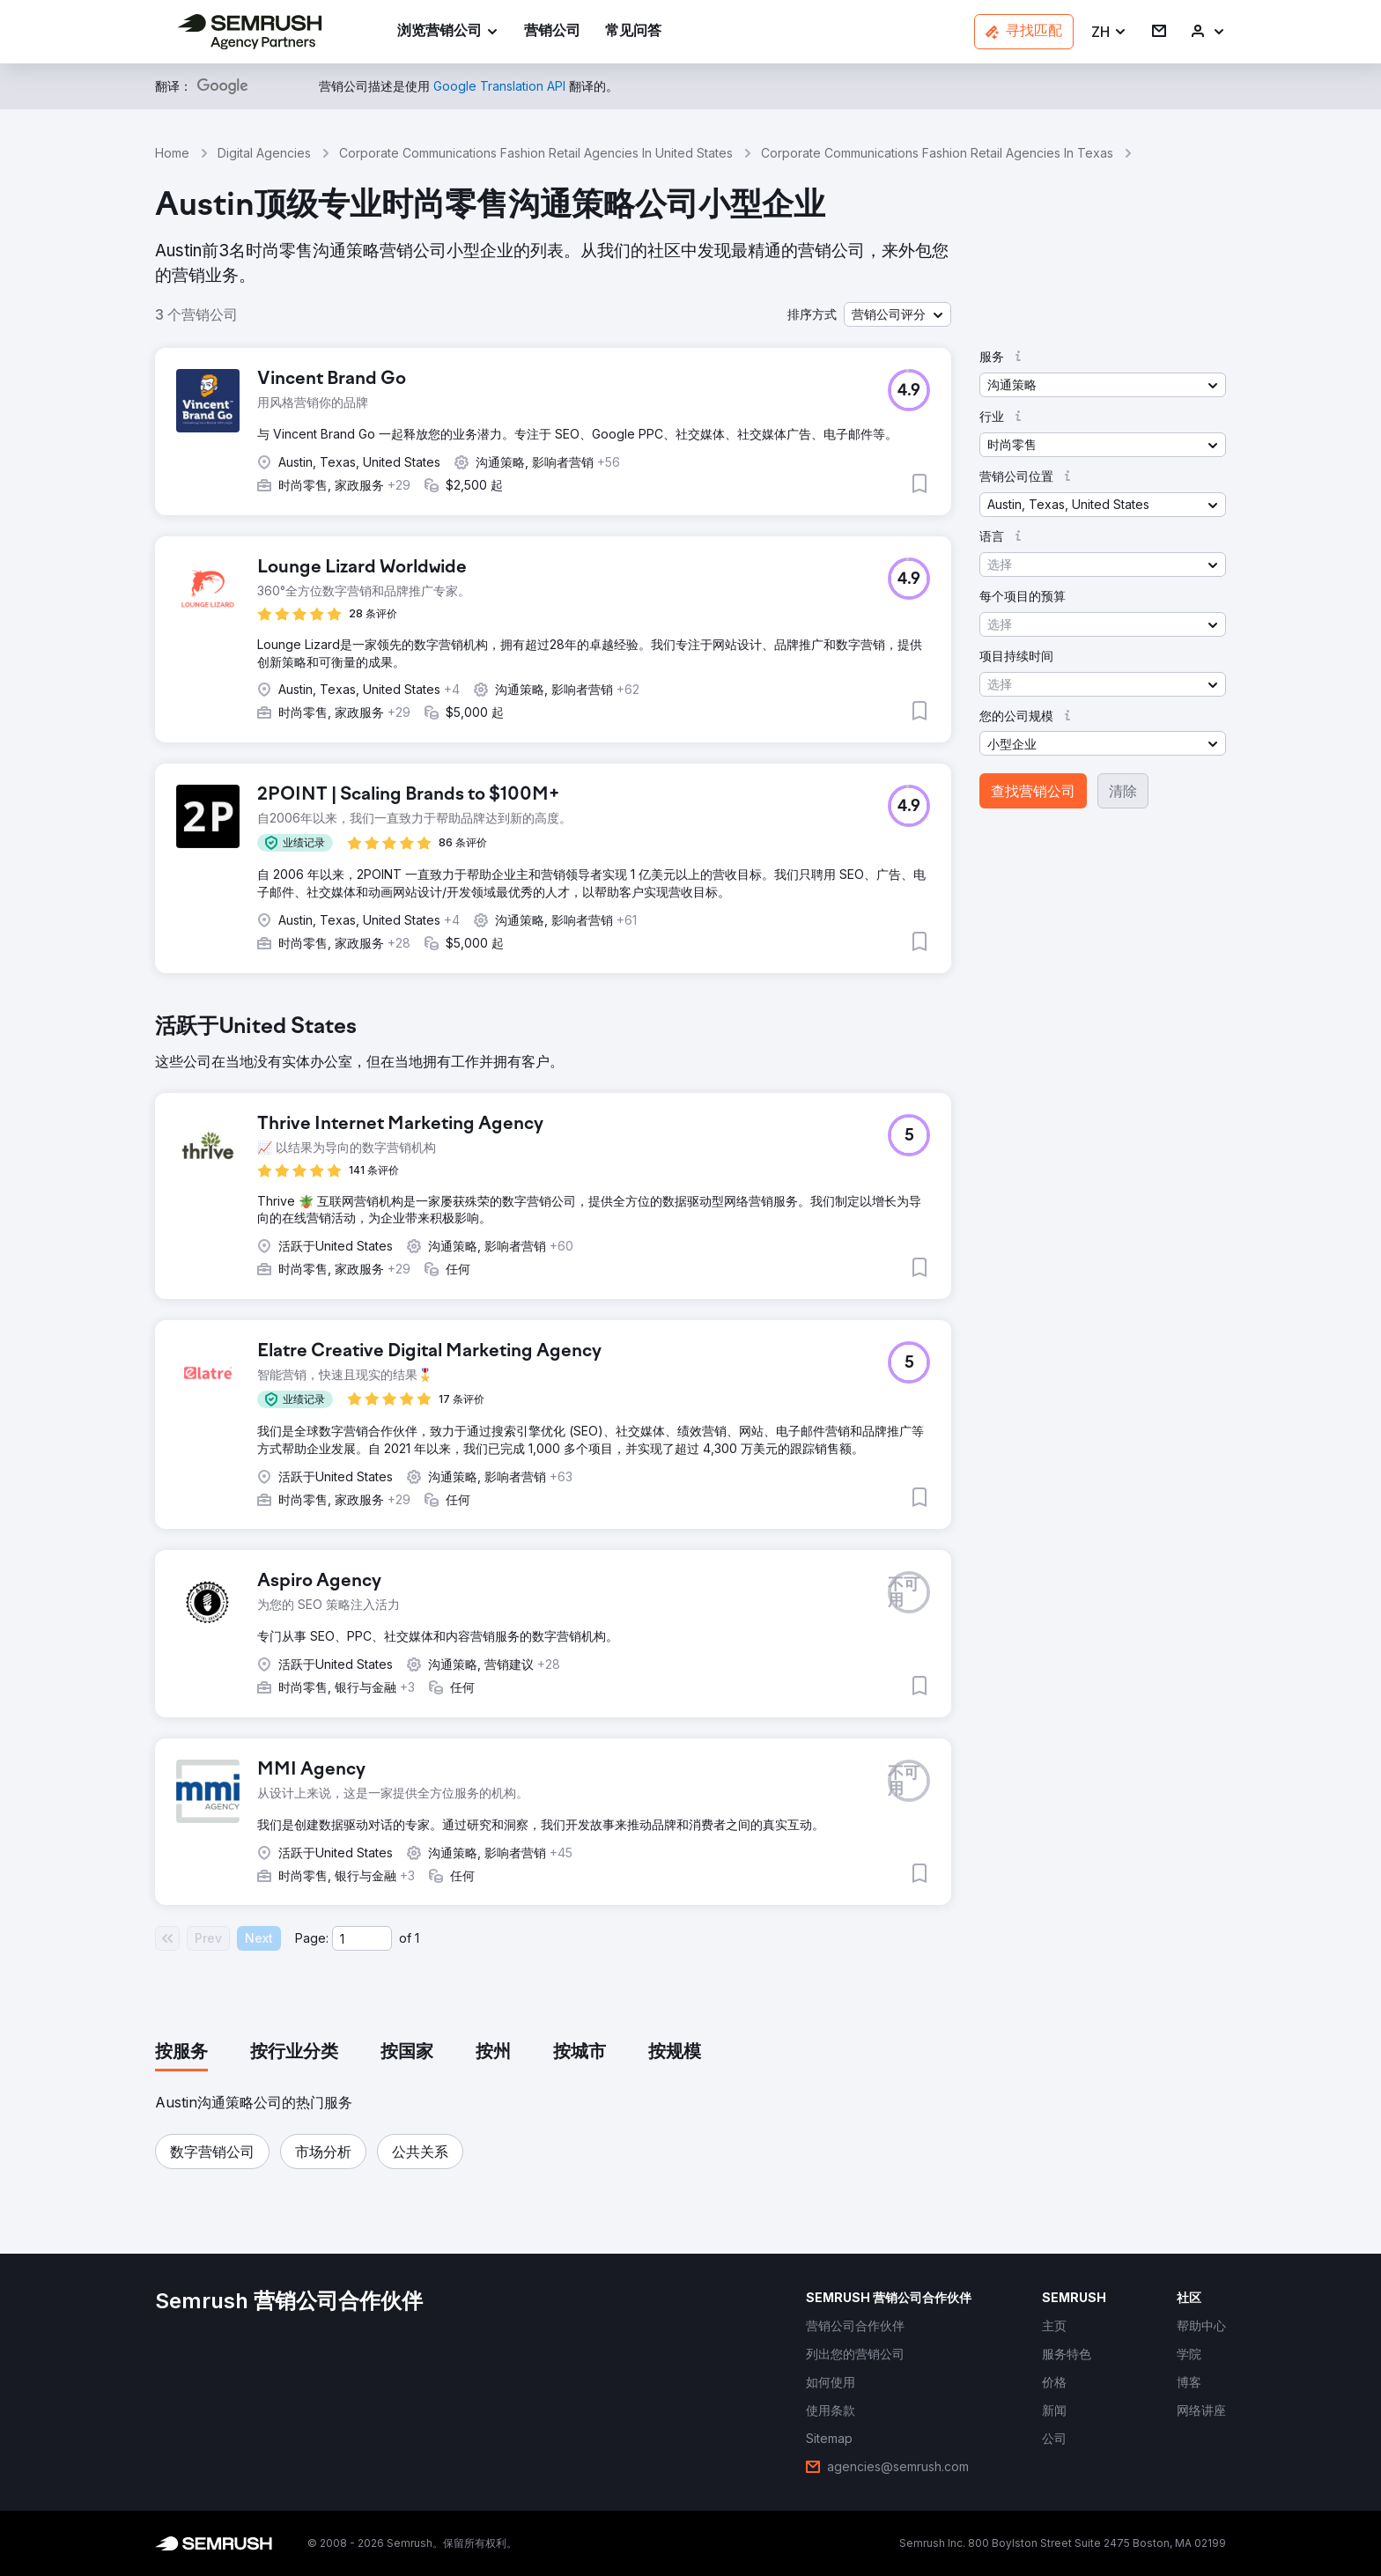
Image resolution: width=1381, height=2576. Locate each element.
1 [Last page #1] (417, 1937)
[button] (1109, 32)
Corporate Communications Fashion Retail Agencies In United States (536, 152)
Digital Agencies (264, 152)
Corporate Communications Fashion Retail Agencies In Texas (937, 152)
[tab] (181, 2052)
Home (172, 152)
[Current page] (362, 1938)
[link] (552, 32)
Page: (312, 1937)
